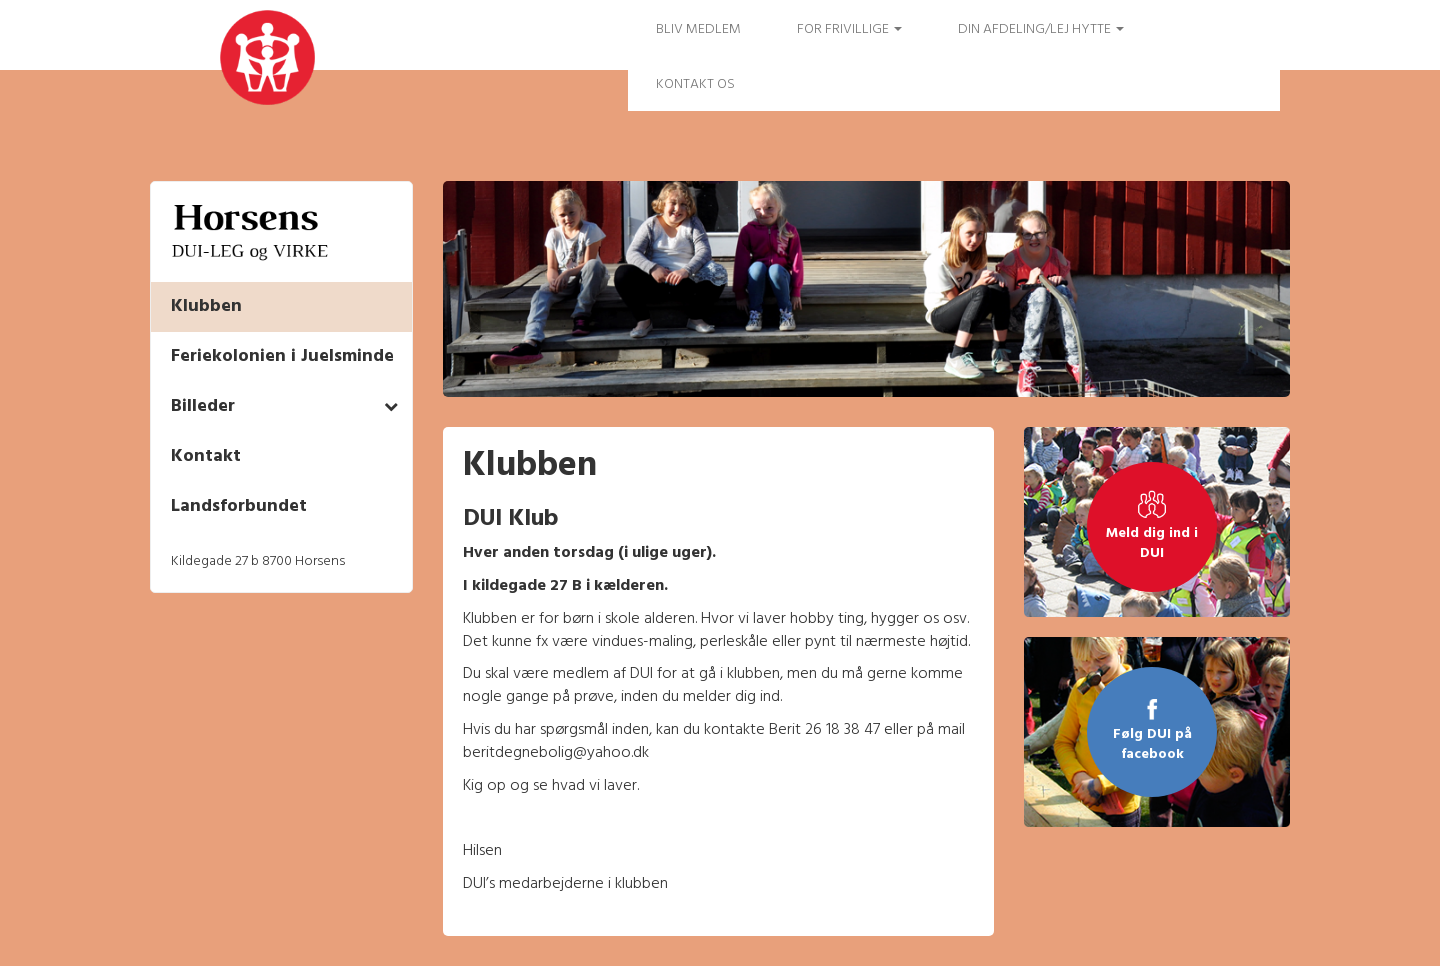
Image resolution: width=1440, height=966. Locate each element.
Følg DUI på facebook (1152, 745)
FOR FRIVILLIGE (849, 29)
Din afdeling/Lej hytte (1041, 29)
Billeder (203, 406)
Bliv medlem (698, 29)
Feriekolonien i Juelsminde (282, 356)
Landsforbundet (239, 506)
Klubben (206, 306)
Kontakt (206, 456)
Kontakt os (695, 84)
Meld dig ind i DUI (1152, 544)
